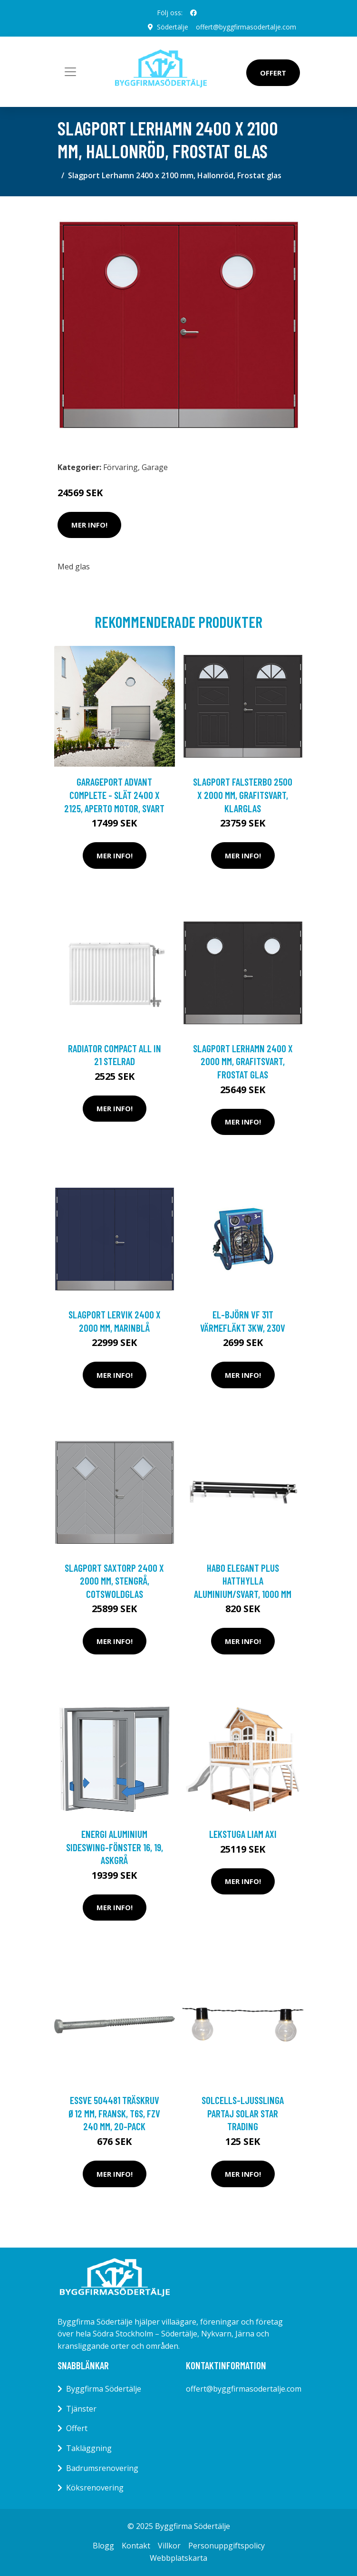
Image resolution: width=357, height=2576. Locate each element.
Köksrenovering (95, 2487)
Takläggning (89, 2448)
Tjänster (81, 2408)
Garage (155, 467)
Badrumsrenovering (102, 2468)
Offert (273, 72)
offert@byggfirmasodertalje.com (246, 26)
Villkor (169, 2545)
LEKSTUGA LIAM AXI (243, 1834)
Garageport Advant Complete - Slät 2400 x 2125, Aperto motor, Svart (114, 795)
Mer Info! (89, 524)
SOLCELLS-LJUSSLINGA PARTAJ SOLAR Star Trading (243, 2113)
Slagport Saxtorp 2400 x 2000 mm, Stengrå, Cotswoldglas (114, 1581)
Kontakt (136, 2545)
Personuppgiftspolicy (226, 2545)
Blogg (103, 2545)
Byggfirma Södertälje (103, 2389)
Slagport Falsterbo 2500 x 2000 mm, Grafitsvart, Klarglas (242, 795)
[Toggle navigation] (70, 72)
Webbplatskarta (178, 2558)
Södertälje (172, 26)
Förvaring (120, 467)
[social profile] (193, 13)
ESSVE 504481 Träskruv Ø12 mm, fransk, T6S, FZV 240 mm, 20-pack (114, 2113)
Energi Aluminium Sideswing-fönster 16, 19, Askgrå (114, 1847)
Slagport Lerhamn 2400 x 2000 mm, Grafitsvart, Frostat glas (243, 1061)
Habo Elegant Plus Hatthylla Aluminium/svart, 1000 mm (242, 1581)
